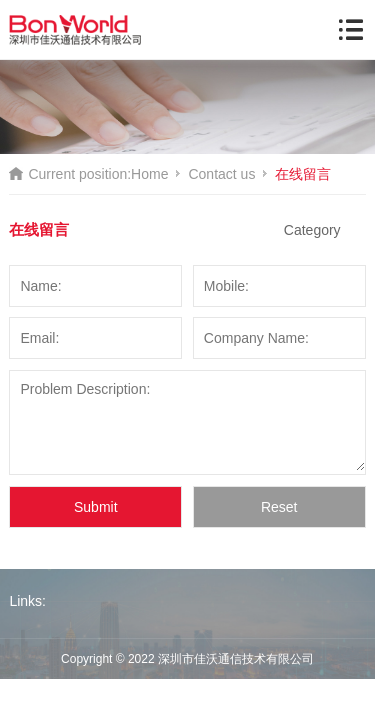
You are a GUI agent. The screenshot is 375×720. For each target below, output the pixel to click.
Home (149, 174)
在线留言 (303, 174)
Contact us (221, 174)
